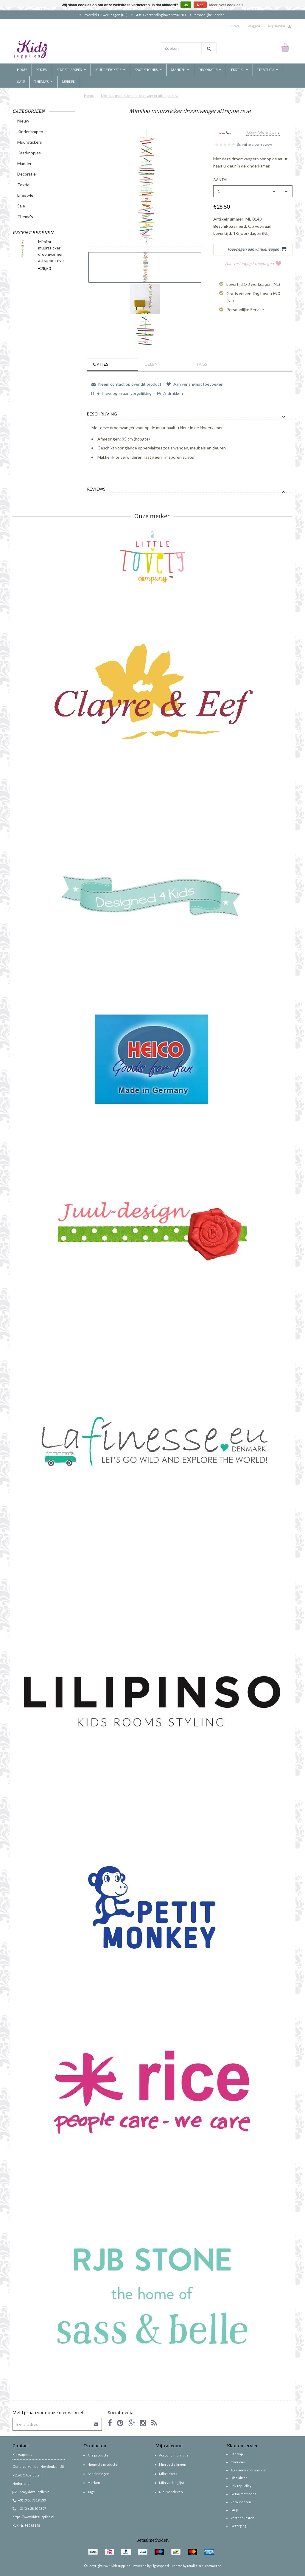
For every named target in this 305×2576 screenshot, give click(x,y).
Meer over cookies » (226, 5)
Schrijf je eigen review (254, 144)
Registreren (276, 26)
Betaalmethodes (243, 2494)
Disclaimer (239, 2478)
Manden (180, 70)
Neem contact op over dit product (126, 384)
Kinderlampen (71, 70)
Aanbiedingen (98, 2474)
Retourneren (241, 2502)
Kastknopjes (148, 70)
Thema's (43, 82)
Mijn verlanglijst (171, 2483)
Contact (233, 26)
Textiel (239, 70)
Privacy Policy (241, 2486)
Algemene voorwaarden (249, 2470)
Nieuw (41, 70)
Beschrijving (102, 414)
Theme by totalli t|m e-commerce (196, 2566)
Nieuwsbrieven (171, 2492)
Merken (68, 82)
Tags (201, 364)
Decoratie (210, 70)
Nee (200, 5)
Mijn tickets (168, 2474)
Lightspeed (160, 2566)
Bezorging (238, 2526)
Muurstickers (110, 70)
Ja (186, 5)
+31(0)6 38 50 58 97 (29, 2508)
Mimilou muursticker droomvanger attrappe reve (140, 95)
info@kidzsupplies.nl (31, 2492)
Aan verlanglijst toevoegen (253, 263)
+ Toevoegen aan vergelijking (121, 393)
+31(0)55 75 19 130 (29, 2500)
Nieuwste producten (103, 2464)
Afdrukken (170, 393)
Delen (151, 364)
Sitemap (237, 2454)
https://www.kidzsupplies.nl (33, 2517)
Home (22, 70)
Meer (261, 133)
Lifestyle (267, 70)
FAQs (235, 2510)
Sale (21, 82)
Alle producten (99, 2455)
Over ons (238, 2462)
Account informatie (174, 2455)
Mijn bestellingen (172, 2464)
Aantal (220, 179)
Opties (100, 364)
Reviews (96, 489)
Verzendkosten (242, 2518)
